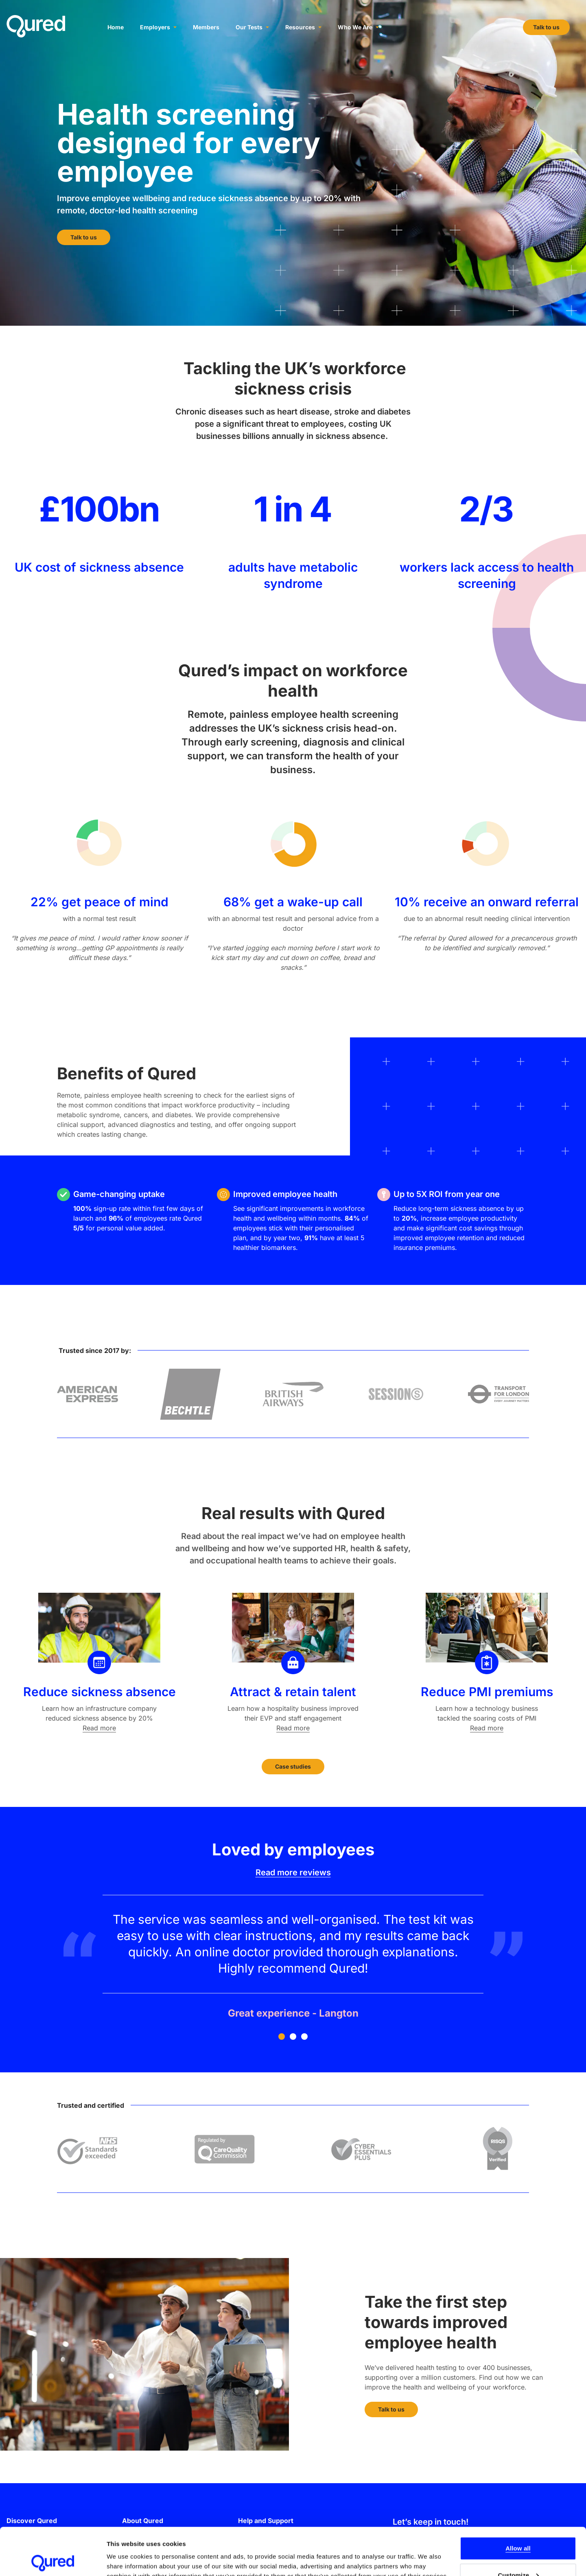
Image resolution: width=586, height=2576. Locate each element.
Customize (518, 2527)
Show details (125, 2550)
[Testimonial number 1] (293, 1957)
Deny (517, 2554)
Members (206, 27)
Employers (158, 27)
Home (115, 27)
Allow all (518, 2500)
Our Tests (252, 27)
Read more (99, 1728)
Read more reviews (293, 1872)
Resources (303, 27)
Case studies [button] (293, 1766)
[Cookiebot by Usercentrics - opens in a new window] (52, 2560)
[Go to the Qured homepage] (36, 26)
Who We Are (358, 27)
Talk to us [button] (546, 27)
